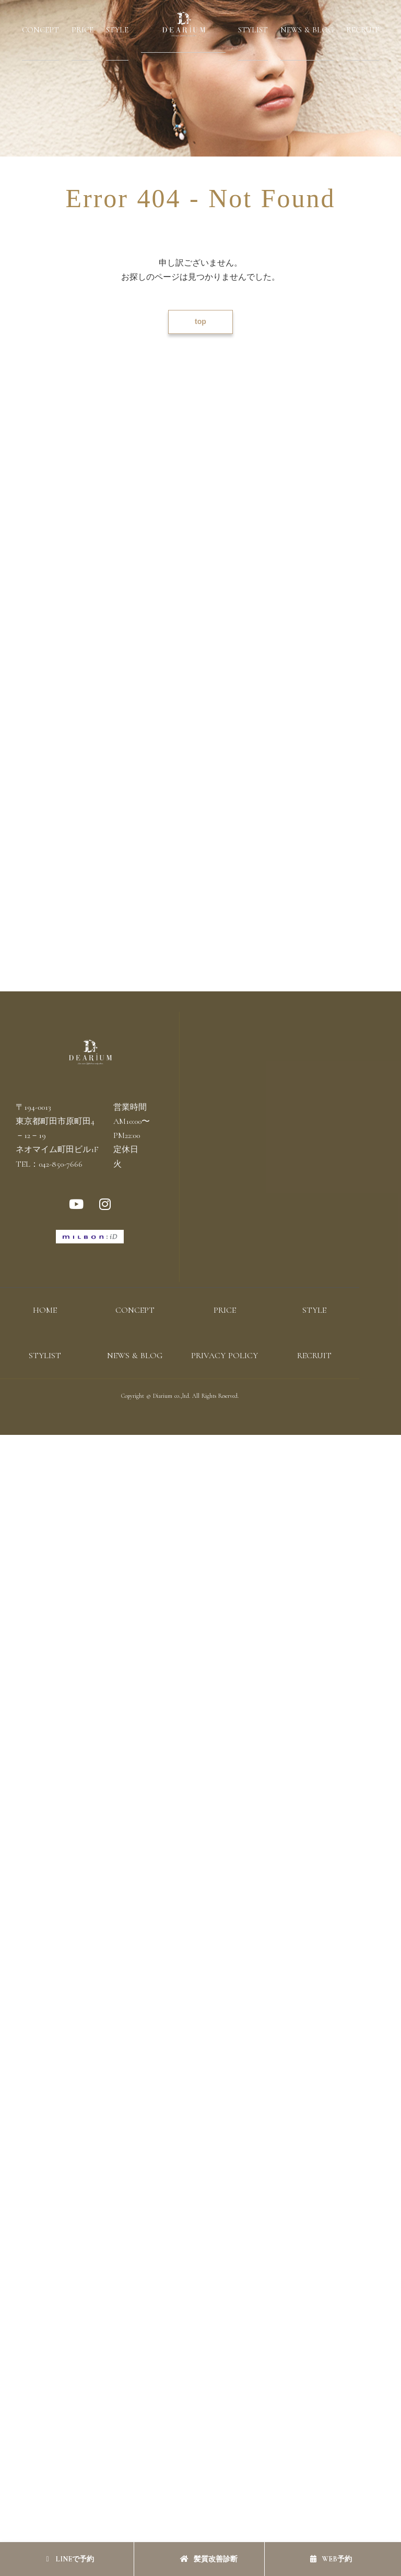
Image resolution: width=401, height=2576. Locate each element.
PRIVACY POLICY (224, 1356)
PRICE (82, 29)
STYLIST (253, 29)
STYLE (117, 29)
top (200, 321)
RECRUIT (363, 29)
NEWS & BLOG (307, 29)
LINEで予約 (69, 2559)
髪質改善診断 (209, 2559)
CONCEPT (40, 29)
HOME (45, 1310)
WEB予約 (331, 2559)
